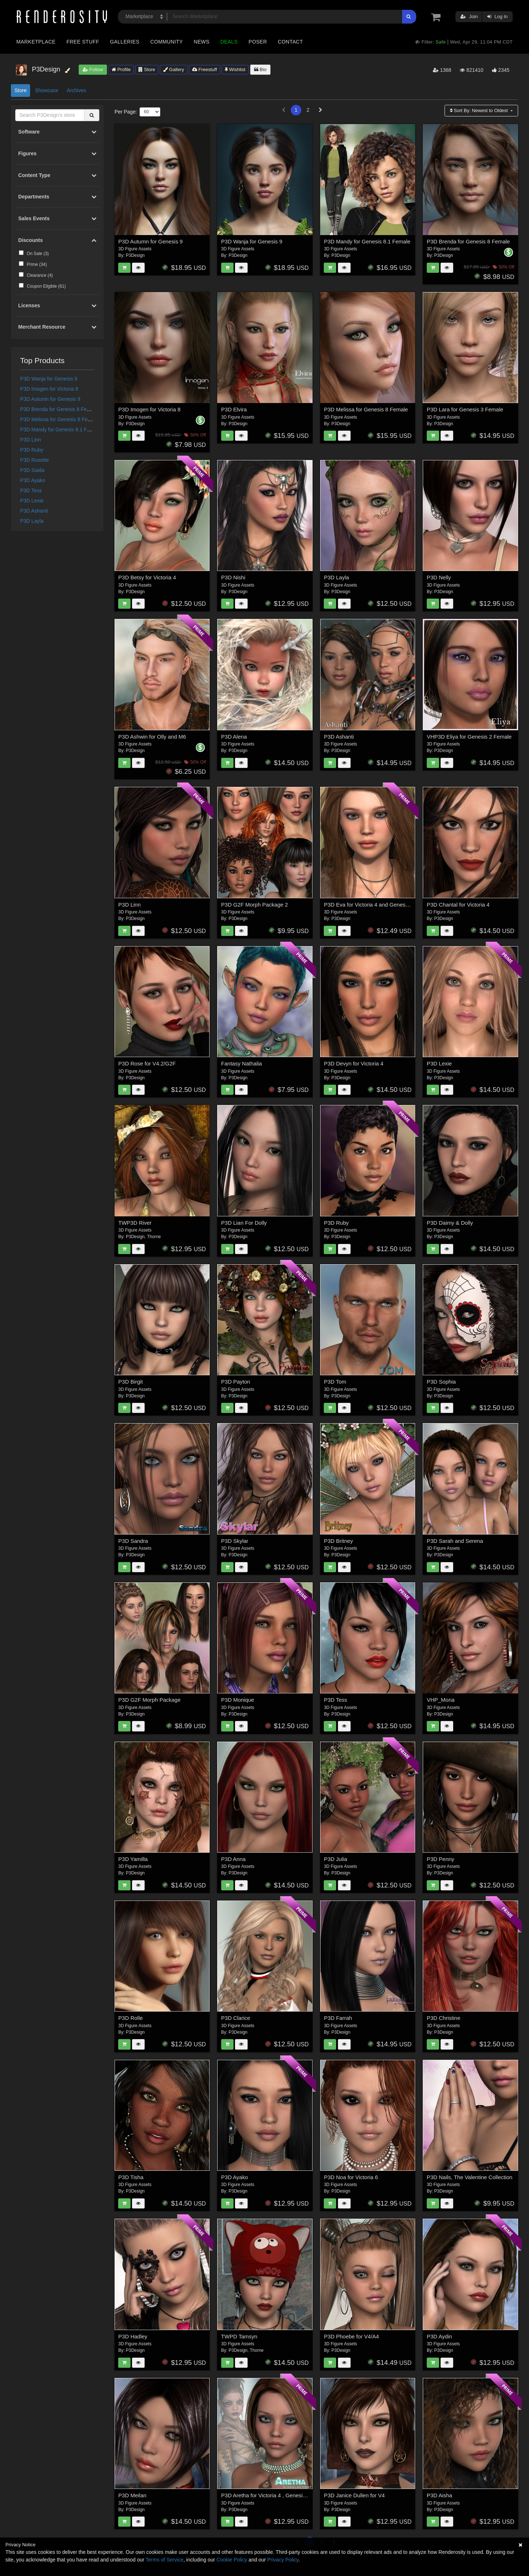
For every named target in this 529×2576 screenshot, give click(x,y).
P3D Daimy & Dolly (450, 1223)
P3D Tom (335, 1382)
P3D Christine (443, 2018)
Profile (121, 69)
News (201, 42)
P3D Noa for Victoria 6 (351, 2177)
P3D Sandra (133, 1541)
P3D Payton (235, 1382)
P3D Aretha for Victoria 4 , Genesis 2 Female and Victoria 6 (292, 2495)
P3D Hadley (132, 2336)
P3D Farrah (338, 2018)
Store (147, 69)
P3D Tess (31, 490)
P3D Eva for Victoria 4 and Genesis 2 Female (378, 904)
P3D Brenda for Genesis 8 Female (59, 409)
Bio (260, 69)
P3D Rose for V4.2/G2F (146, 1063)
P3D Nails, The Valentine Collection (469, 2177)
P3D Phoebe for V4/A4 (351, 2336)
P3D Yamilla (133, 1859)
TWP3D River (135, 1223)
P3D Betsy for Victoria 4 (147, 577)
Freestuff (204, 69)
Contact (290, 42)
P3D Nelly (439, 577)
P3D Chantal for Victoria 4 (458, 904)
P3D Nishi (233, 577)
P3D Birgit (130, 1382)
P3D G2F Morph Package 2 (254, 904)
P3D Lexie (32, 501)
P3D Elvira (234, 409)
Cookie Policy (231, 2560)
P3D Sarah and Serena (455, 1541)
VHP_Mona (441, 1700)
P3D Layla (32, 521)
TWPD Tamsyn (239, 2336)
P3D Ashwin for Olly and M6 (152, 737)
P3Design (135, 255)
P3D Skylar (234, 1541)
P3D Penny (440, 1859)
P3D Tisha (130, 2177)
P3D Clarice (235, 2018)
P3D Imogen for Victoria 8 (49, 389)
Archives (76, 90)
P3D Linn (30, 440)
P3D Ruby (32, 450)
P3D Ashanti (34, 511)
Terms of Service (164, 2560)
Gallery (173, 69)
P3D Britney (338, 1541)
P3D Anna (233, 1859)
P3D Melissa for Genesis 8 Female (59, 419)
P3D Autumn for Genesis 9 (50, 399)
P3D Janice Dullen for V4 (354, 2495)
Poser (257, 42)
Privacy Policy (282, 2560)
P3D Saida (32, 470)
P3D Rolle (130, 2018)
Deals (229, 42)
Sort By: (479, 110)
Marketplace (35, 42)
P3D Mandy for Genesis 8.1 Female (60, 429)
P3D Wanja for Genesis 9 (48, 379)
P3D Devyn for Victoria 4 (353, 1063)
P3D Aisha (439, 2495)
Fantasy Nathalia (241, 1063)
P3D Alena (234, 737)
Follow (93, 69)
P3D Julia (335, 1859)
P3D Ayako (32, 480)
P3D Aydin (439, 2336)
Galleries (124, 42)
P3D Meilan (132, 2495)
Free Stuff (82, 42)
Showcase (46, 90)
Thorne (154, 1236)
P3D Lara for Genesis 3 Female (465, 409)
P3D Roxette (34, 460)
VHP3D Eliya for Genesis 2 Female (469, 737)
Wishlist (235, 69)
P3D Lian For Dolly (244, 1223)
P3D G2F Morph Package (149, 1700)
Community (166, 42)
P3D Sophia (441, 1382)
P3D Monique (237, 1700)
